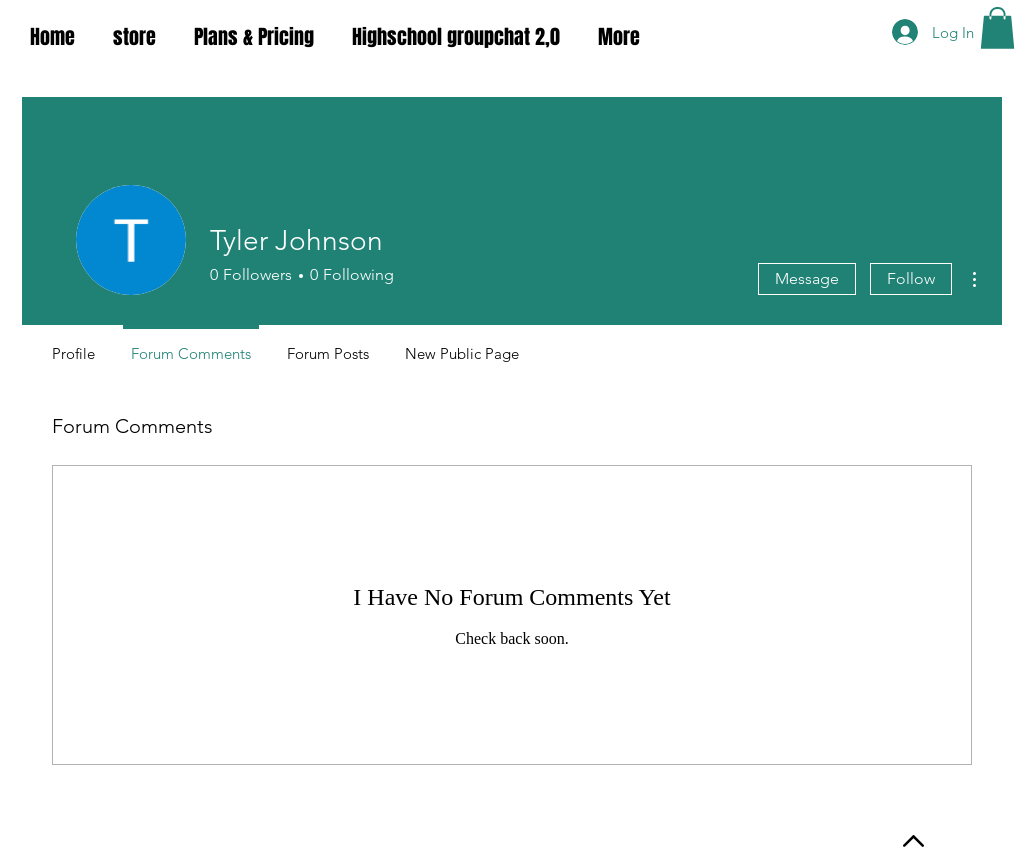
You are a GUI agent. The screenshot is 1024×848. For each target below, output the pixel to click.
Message (807, 278)
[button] (997, 28)
